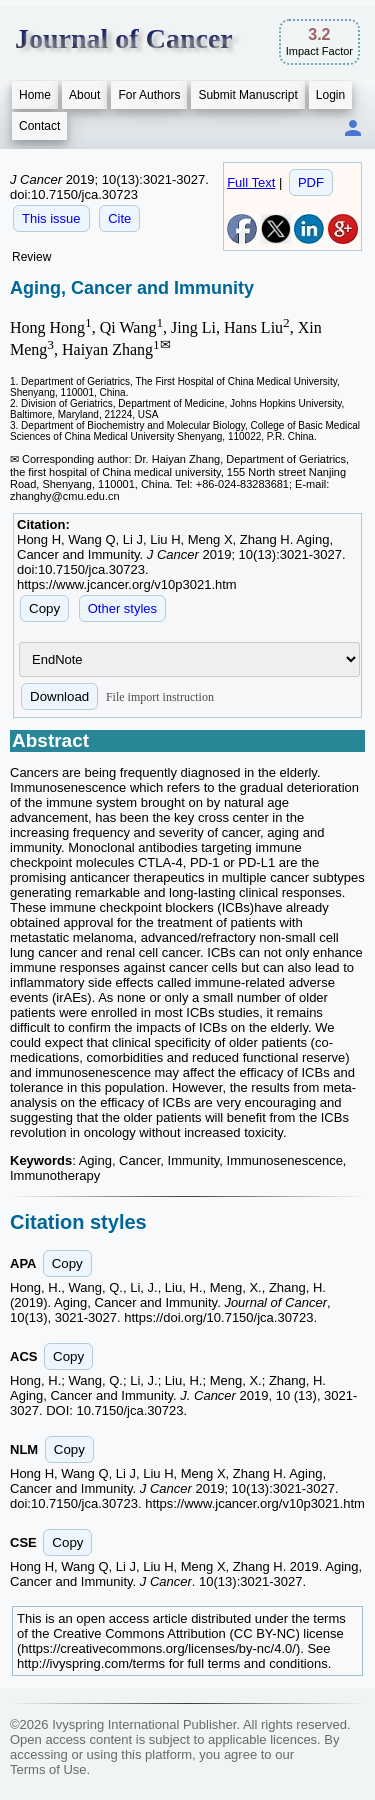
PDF (311, 182)
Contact (39, 126)
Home (35, 95)
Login (330, 95)
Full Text (251, 182)
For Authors (149, 95)
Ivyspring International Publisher (144, 1724)
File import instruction (160, 697)
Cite (119, 218)
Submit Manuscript (247, 95)
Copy (44, 608)
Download (59, 696)
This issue (51, 218)
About (84, 95)
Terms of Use (48, 1769)
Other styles (122, 608)
